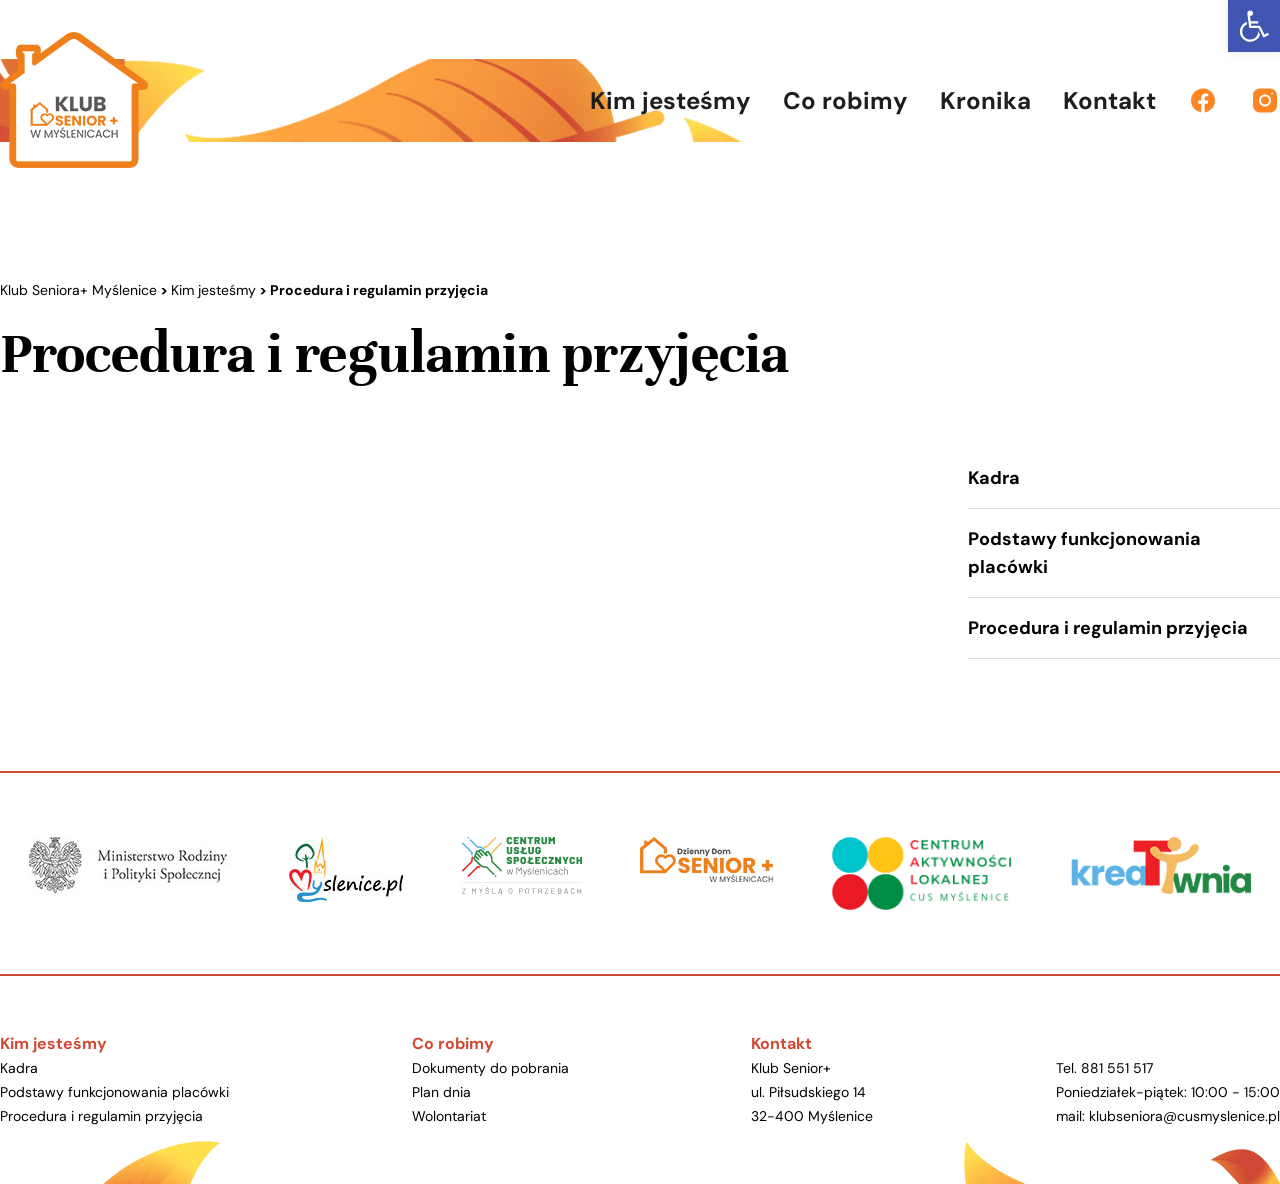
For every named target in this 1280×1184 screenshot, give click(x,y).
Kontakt (781, 1043)
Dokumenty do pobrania (490, 1068)
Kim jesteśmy (53, 1043)
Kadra (994, 478)
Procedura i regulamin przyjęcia (1108, 628)
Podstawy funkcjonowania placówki (1084, 553)
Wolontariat (449, 1116)
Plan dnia (441, 1092)
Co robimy (453, 1043)
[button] (1254, 26)
